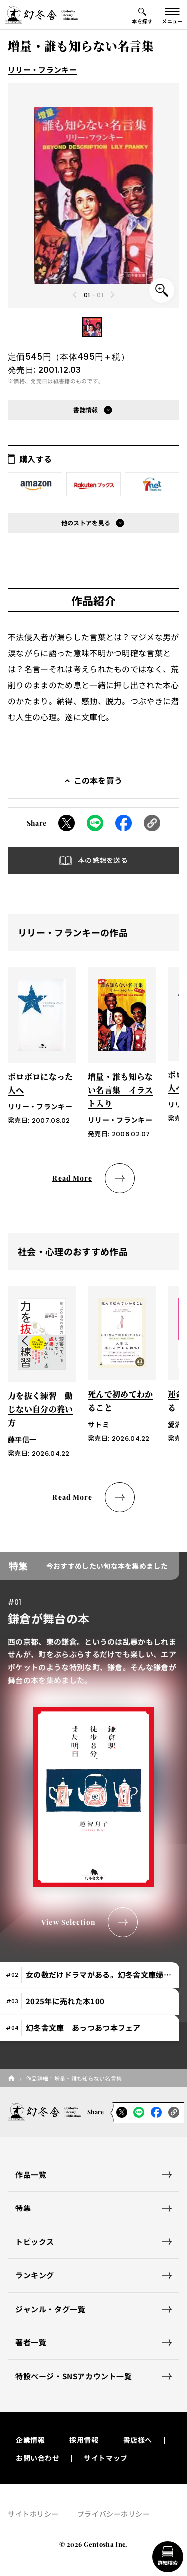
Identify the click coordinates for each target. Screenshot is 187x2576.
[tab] (89, 1975)
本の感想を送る (103, 860)
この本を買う (98, 780)
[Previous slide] (75, 295)
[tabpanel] (93, 1744)
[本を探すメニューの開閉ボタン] (142, 15)
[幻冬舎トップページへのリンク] (41, 15)
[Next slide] (112, 295)
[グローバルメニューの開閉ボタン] (172, 15)
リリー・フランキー (42, 69)
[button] (92, 327)
